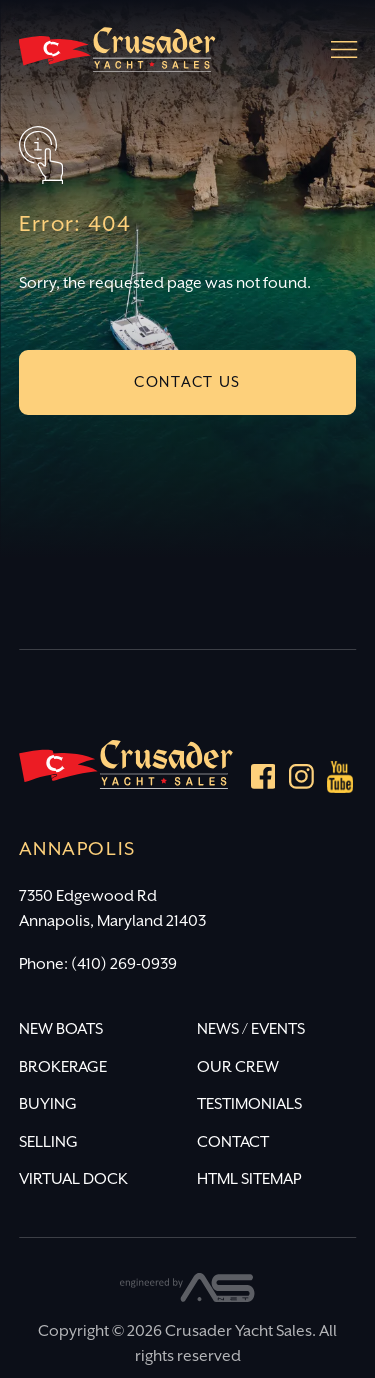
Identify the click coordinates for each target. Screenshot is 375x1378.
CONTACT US (187, 382)
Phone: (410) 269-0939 (98, 964)
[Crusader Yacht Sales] (117, 58)
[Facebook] (263, 780)
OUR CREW (238, 1067)
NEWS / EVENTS (251, 1029)
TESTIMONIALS (249, 1104)
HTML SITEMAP (249, 1179)
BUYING (48, 1104)
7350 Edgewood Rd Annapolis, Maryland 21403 (112, 909)
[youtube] (341, 780)
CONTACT (233, 1142)
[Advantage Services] (187, 1297)
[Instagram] (301, 780)
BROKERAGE (63, 1067)
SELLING (48, 1142)
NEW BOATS (61, 1029)
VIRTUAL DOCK (73, 1179)
